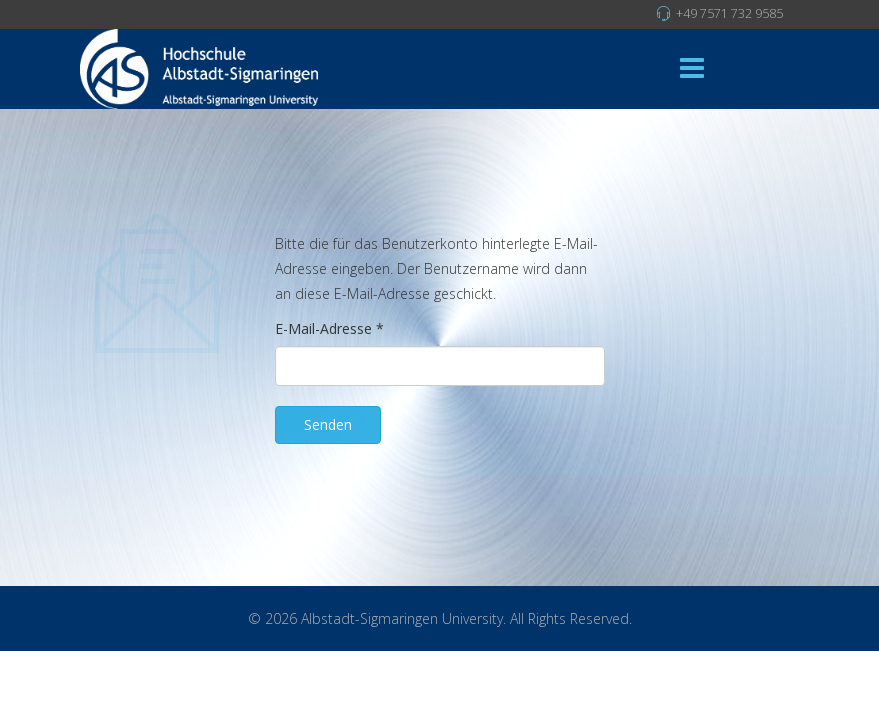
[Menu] (692, 69)
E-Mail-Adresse (329, 328)
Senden (328, 424)
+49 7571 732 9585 (729, 13)
